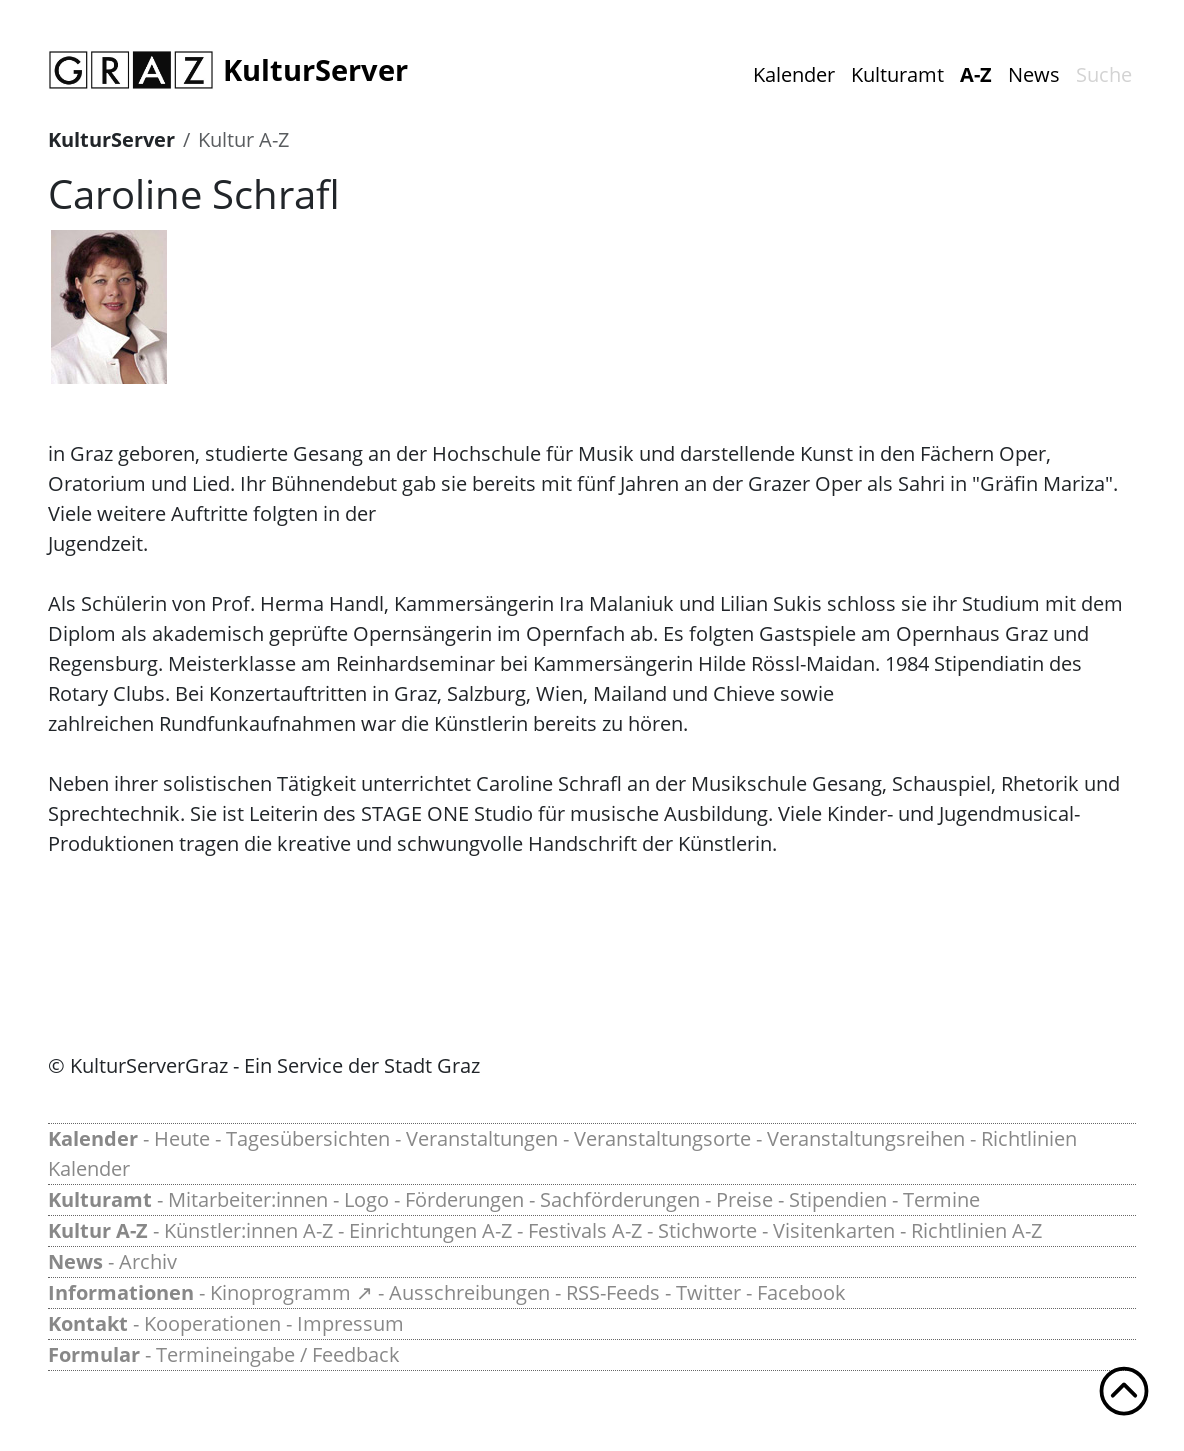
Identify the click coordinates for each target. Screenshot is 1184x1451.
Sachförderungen (620, 1199)
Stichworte (707, 1230)
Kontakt (88, 1323)
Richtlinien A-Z (976, 1230)
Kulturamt (897, 74)
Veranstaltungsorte (662, 1138)
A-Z (976, 74)
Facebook (801, 1292)
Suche (1104, 74)
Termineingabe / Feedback (278, 1354)
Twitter (708, 1292)
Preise (744, 1199)
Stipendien (838, 1199)
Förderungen (464, 1199)
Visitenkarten (834, 1230)
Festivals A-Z (585, 1230)
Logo (366, 1199)
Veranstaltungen (482, 1138)
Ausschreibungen (469, 1292)
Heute (182, 1138)
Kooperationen (212, 1323)
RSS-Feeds (613, 1292)
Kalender (794, 74)
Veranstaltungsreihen (866, 1138)
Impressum (350, 1323)
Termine (941, 1199)
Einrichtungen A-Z (430, 1230)
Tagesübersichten (308, 1138)
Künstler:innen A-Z (248, 1230)
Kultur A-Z (243, 139)
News (1034, 74)
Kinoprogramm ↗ (291, 1292)
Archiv (148, 1261)
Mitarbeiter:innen (248, 1199)
